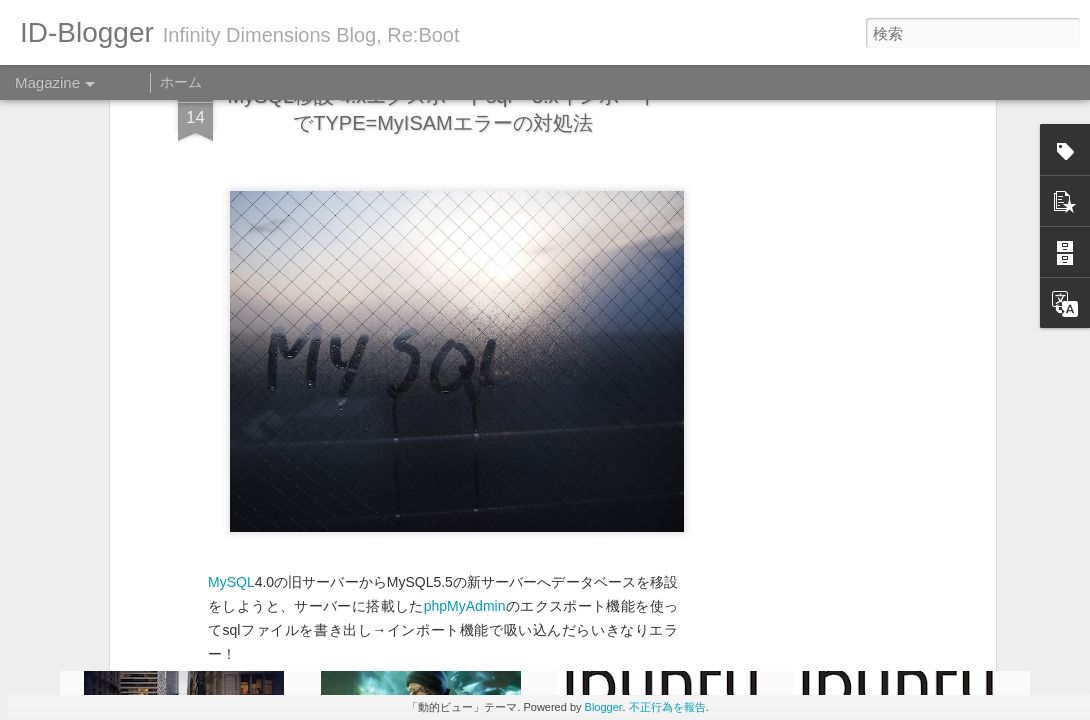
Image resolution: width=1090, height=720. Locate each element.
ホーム (181, 82)
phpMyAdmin (465, 427)
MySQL (231, 404)
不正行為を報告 (667, 707)
